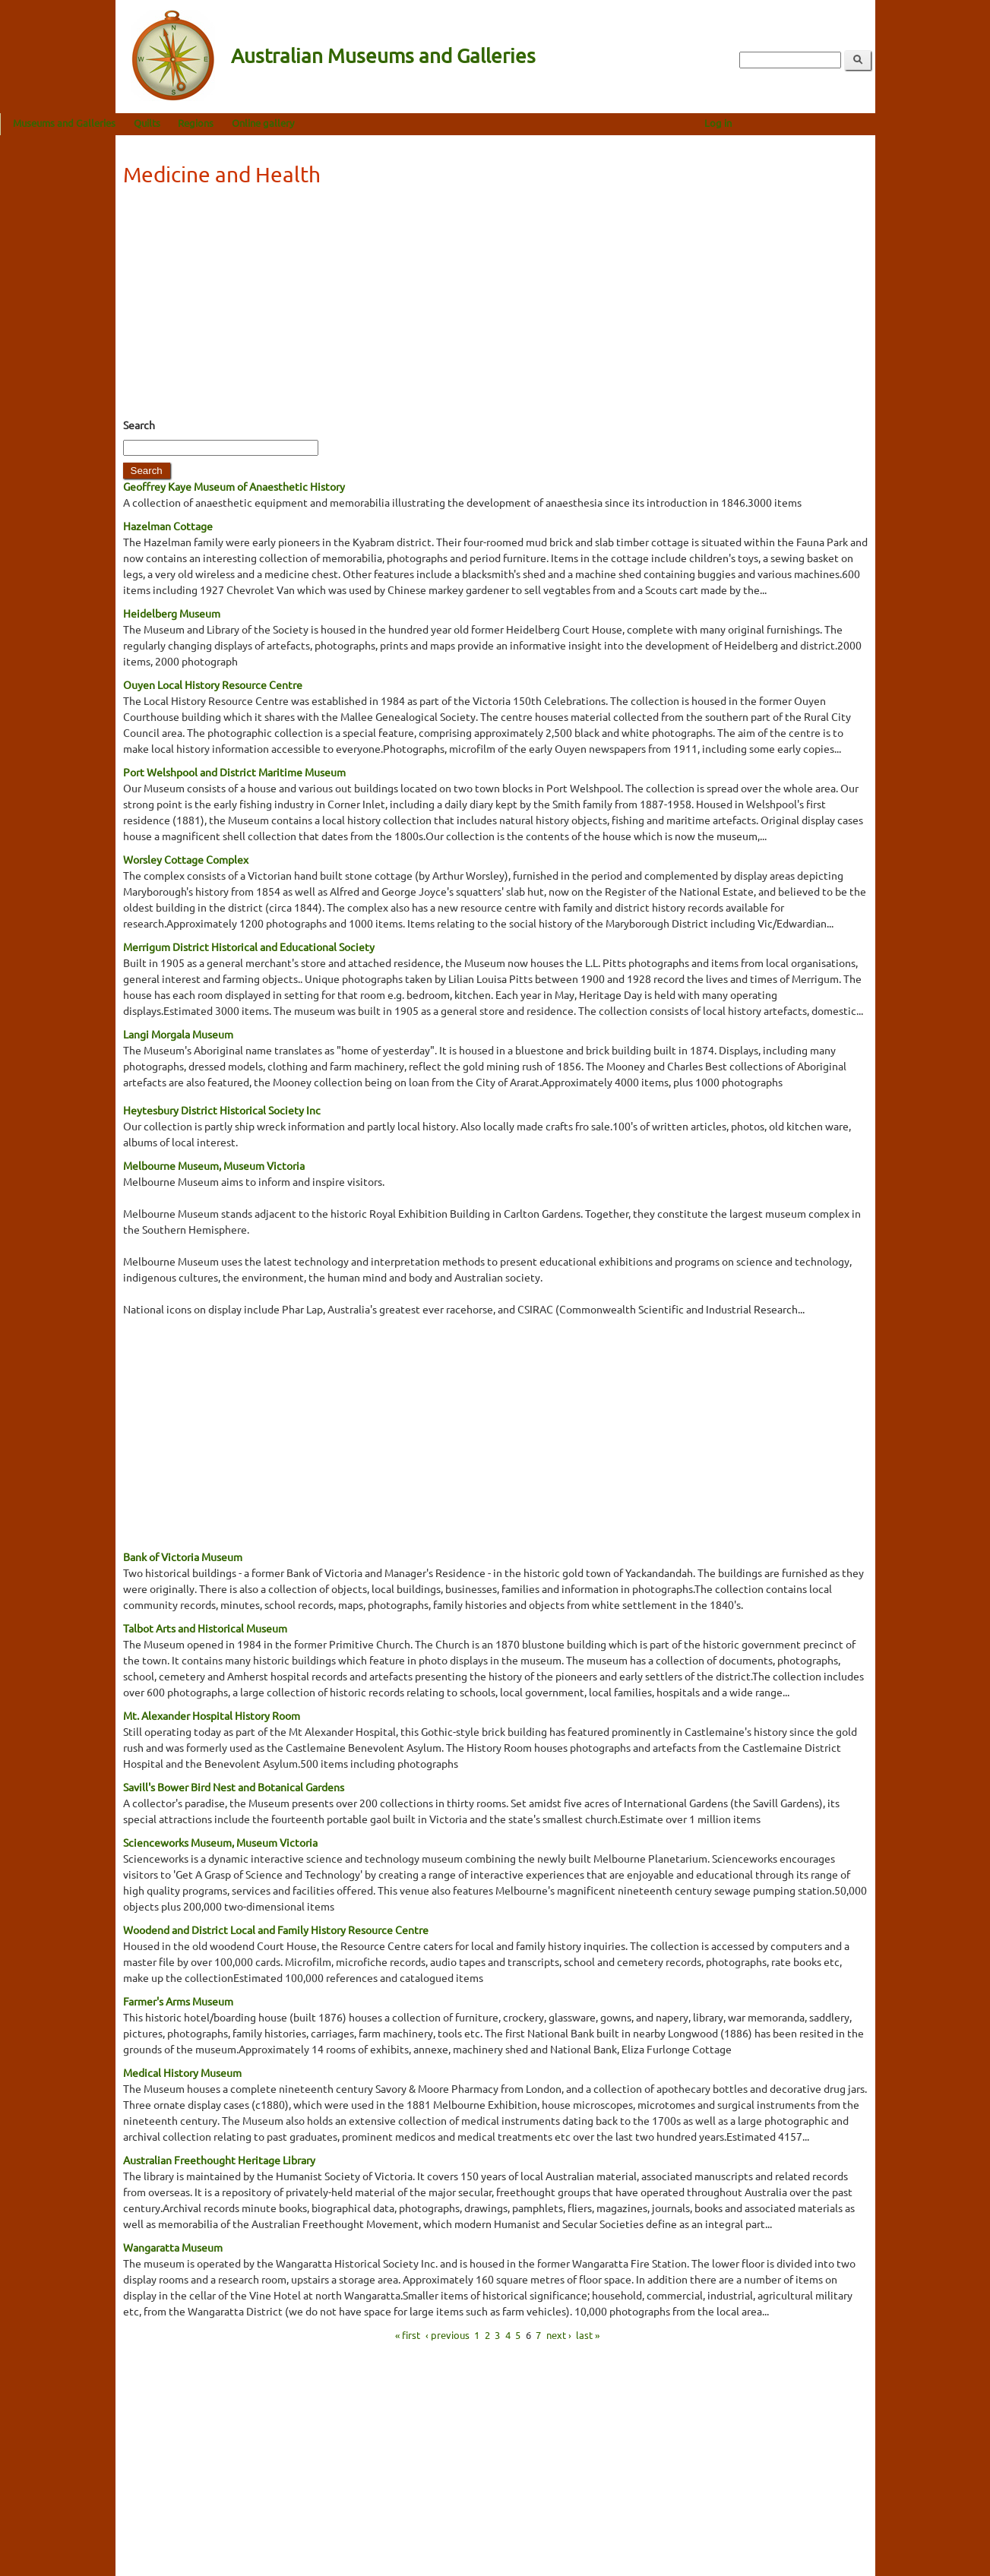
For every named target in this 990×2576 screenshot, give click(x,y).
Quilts (261, 122)
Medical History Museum (182, 2072)
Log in (833, 122)
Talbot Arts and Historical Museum (205, 1628)
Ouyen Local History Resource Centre (212, 684)
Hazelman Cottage (168, 526)
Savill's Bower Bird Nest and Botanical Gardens (233, 1787)
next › (558, 2334)
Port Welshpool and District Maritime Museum (234, 772)
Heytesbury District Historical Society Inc (222, 1110)
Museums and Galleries (179, 122)
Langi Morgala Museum (178, 1034)
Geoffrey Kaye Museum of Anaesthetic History (234, 486)
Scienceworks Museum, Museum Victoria (220, 1842)
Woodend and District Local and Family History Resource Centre (276, 1929)
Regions (311, 122)
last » (587, 2334)
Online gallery (377, 122)
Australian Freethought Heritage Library (219, 2160)
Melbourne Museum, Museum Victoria (214, 1165)
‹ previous (447, 2334)
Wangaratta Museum (173, 2247)
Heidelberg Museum (171, 613)
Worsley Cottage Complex (185, 859)
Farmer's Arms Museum (178, 2001)
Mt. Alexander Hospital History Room (211, 1715)
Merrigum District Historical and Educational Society (249, 946)
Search (139, 424)
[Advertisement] (495, 307)
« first (407, 2334)
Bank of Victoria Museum (182, 1556)
